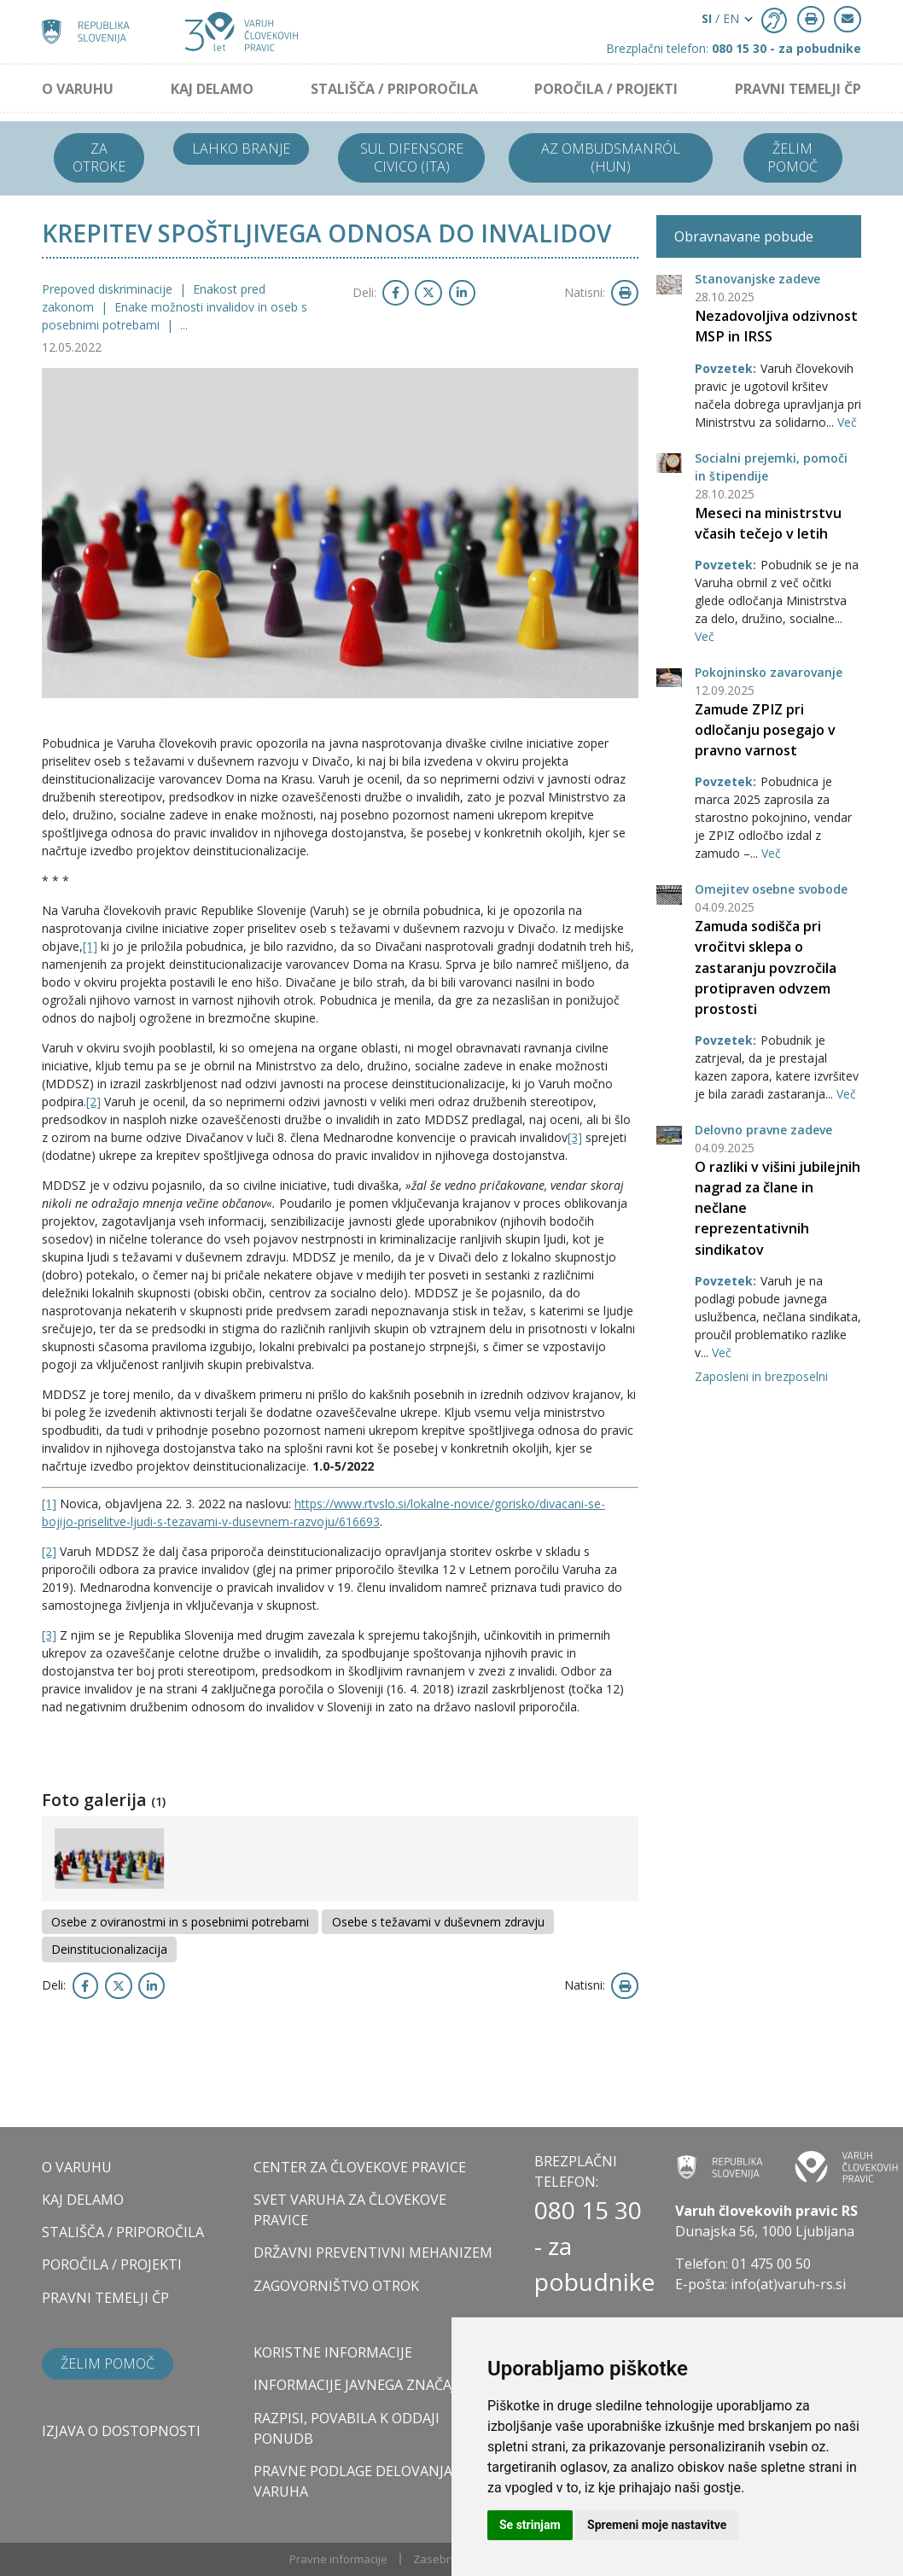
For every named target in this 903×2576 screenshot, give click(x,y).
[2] (93, 1101)
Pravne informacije (338, 2559)
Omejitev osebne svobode (771, 889)
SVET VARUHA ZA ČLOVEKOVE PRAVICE (349, 2209)
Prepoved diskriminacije (109, 289)
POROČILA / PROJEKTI (606, 88)
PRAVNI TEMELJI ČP (798, 88)
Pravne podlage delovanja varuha (352, 2481)
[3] (575, 1137)
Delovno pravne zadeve (763, 1130)
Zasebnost (441, 2559)
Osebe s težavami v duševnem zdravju (438, 1922)
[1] (90, 946)
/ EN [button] (720, 18)
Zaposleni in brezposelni (761, 1376)
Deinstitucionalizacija (109, 1949)
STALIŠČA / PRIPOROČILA (394, 88)
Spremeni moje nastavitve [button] (656, 2525)
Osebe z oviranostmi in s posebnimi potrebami (180, 1922)
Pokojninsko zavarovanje (768, 672)
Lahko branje (241, 148)
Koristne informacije (332, 2352)
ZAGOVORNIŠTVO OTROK (336, 2285)
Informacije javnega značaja (358, 2384)
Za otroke (99, 157)
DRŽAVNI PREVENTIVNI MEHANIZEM (372, 2252)
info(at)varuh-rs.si (788, 2284)
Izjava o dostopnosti (121, 2431)
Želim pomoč (792, 157)
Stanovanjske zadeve (757, 279)
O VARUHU (78, 88)
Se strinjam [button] (530, 2525)
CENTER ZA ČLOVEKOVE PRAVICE (359, 2167)
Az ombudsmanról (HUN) (610, 157)
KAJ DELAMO (212, 88)
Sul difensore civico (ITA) (411, 157)
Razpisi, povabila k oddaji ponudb (346, 2428)
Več (847, 422)
